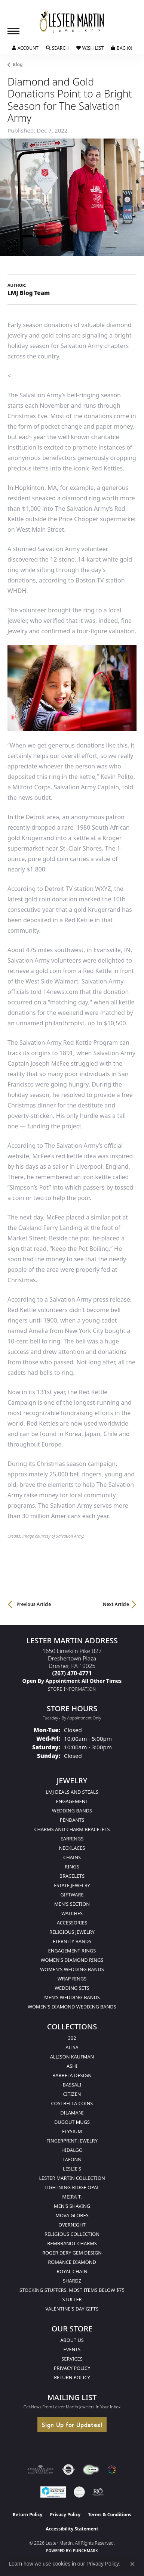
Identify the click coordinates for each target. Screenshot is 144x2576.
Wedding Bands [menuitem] (72, 1810)
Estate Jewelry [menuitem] (72, 1885)
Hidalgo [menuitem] (72, 2150)
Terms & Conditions (109, 2514)
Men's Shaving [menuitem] (72, 2206)
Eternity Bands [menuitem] (72, 1941)
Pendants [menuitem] (72, 1820)
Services (71, 2358)
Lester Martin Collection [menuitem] (72, 2178)
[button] (25, 48)
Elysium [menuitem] (72, 2131)
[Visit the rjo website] (98, 2492)
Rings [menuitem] (72, 1866)
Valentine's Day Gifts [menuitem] (72, 2308)
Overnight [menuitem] (72, 2224)
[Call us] (72, 1680)
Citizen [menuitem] (72, 2094)
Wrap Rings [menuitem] (72, 1978)
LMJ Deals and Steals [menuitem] (72, 1792)
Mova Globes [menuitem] (71, 2215)
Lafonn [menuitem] (72, 2159)
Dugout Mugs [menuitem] (72, 2122)
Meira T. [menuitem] (72, 2196)
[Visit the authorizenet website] (69, 2469)
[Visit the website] (111, 2469)
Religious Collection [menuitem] (72, 2234)
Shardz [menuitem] (72, 2280)
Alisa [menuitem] (71, 2047)
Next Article (116, 1604)
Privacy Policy (72, 2368)
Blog (18, 64)
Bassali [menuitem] (72, 2084)
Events (72, 2349)
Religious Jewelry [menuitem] (72, 1932)
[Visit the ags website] (40, 2469)
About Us (72, 2340)
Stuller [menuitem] (72, 2299)
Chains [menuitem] (72, 1857)
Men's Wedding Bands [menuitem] (72, 1997)
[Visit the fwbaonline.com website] (91, 2469)
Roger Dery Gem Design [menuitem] (72, 2252)
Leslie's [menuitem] (72, 2168)
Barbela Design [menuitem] (72, 2075)
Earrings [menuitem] (72, 1838)
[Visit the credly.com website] (79, 2492)
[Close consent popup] (132, 2564)
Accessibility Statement (72, 2529)
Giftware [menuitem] (71, 1894)
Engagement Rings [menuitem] (72, 1950)
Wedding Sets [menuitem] (72, 1988)
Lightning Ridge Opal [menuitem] (72, 2187)
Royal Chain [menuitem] (71, 2271)
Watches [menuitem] (72, 1913)
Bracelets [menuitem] (72, 1876)
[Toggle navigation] (13, 31)
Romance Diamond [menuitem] (72, 2262)
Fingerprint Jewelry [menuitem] (72, 2140)
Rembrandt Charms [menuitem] (72, 2243)
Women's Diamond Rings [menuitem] (72, 1960)
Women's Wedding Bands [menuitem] (72, 1969)
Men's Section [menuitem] (72, 1904)
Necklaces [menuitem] (72, 1848)
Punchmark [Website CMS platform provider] (85, 2550)
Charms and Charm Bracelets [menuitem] (72, 1829)
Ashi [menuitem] (72, 2066)
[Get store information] (72, 1689)
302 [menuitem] (72, 2038)
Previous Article (33, 1604)
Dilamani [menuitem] (71, 2112)
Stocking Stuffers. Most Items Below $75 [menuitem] (72, 2290)
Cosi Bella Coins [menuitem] (72, 2103)
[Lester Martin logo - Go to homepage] (72, 21)
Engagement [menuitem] (72, 1801)
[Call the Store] (72, 1673)
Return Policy (72, 2377)
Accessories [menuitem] (72, 1922)
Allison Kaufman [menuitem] (72, 2056)
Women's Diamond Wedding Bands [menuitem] (72, 2006)
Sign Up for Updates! (72, 2425)
